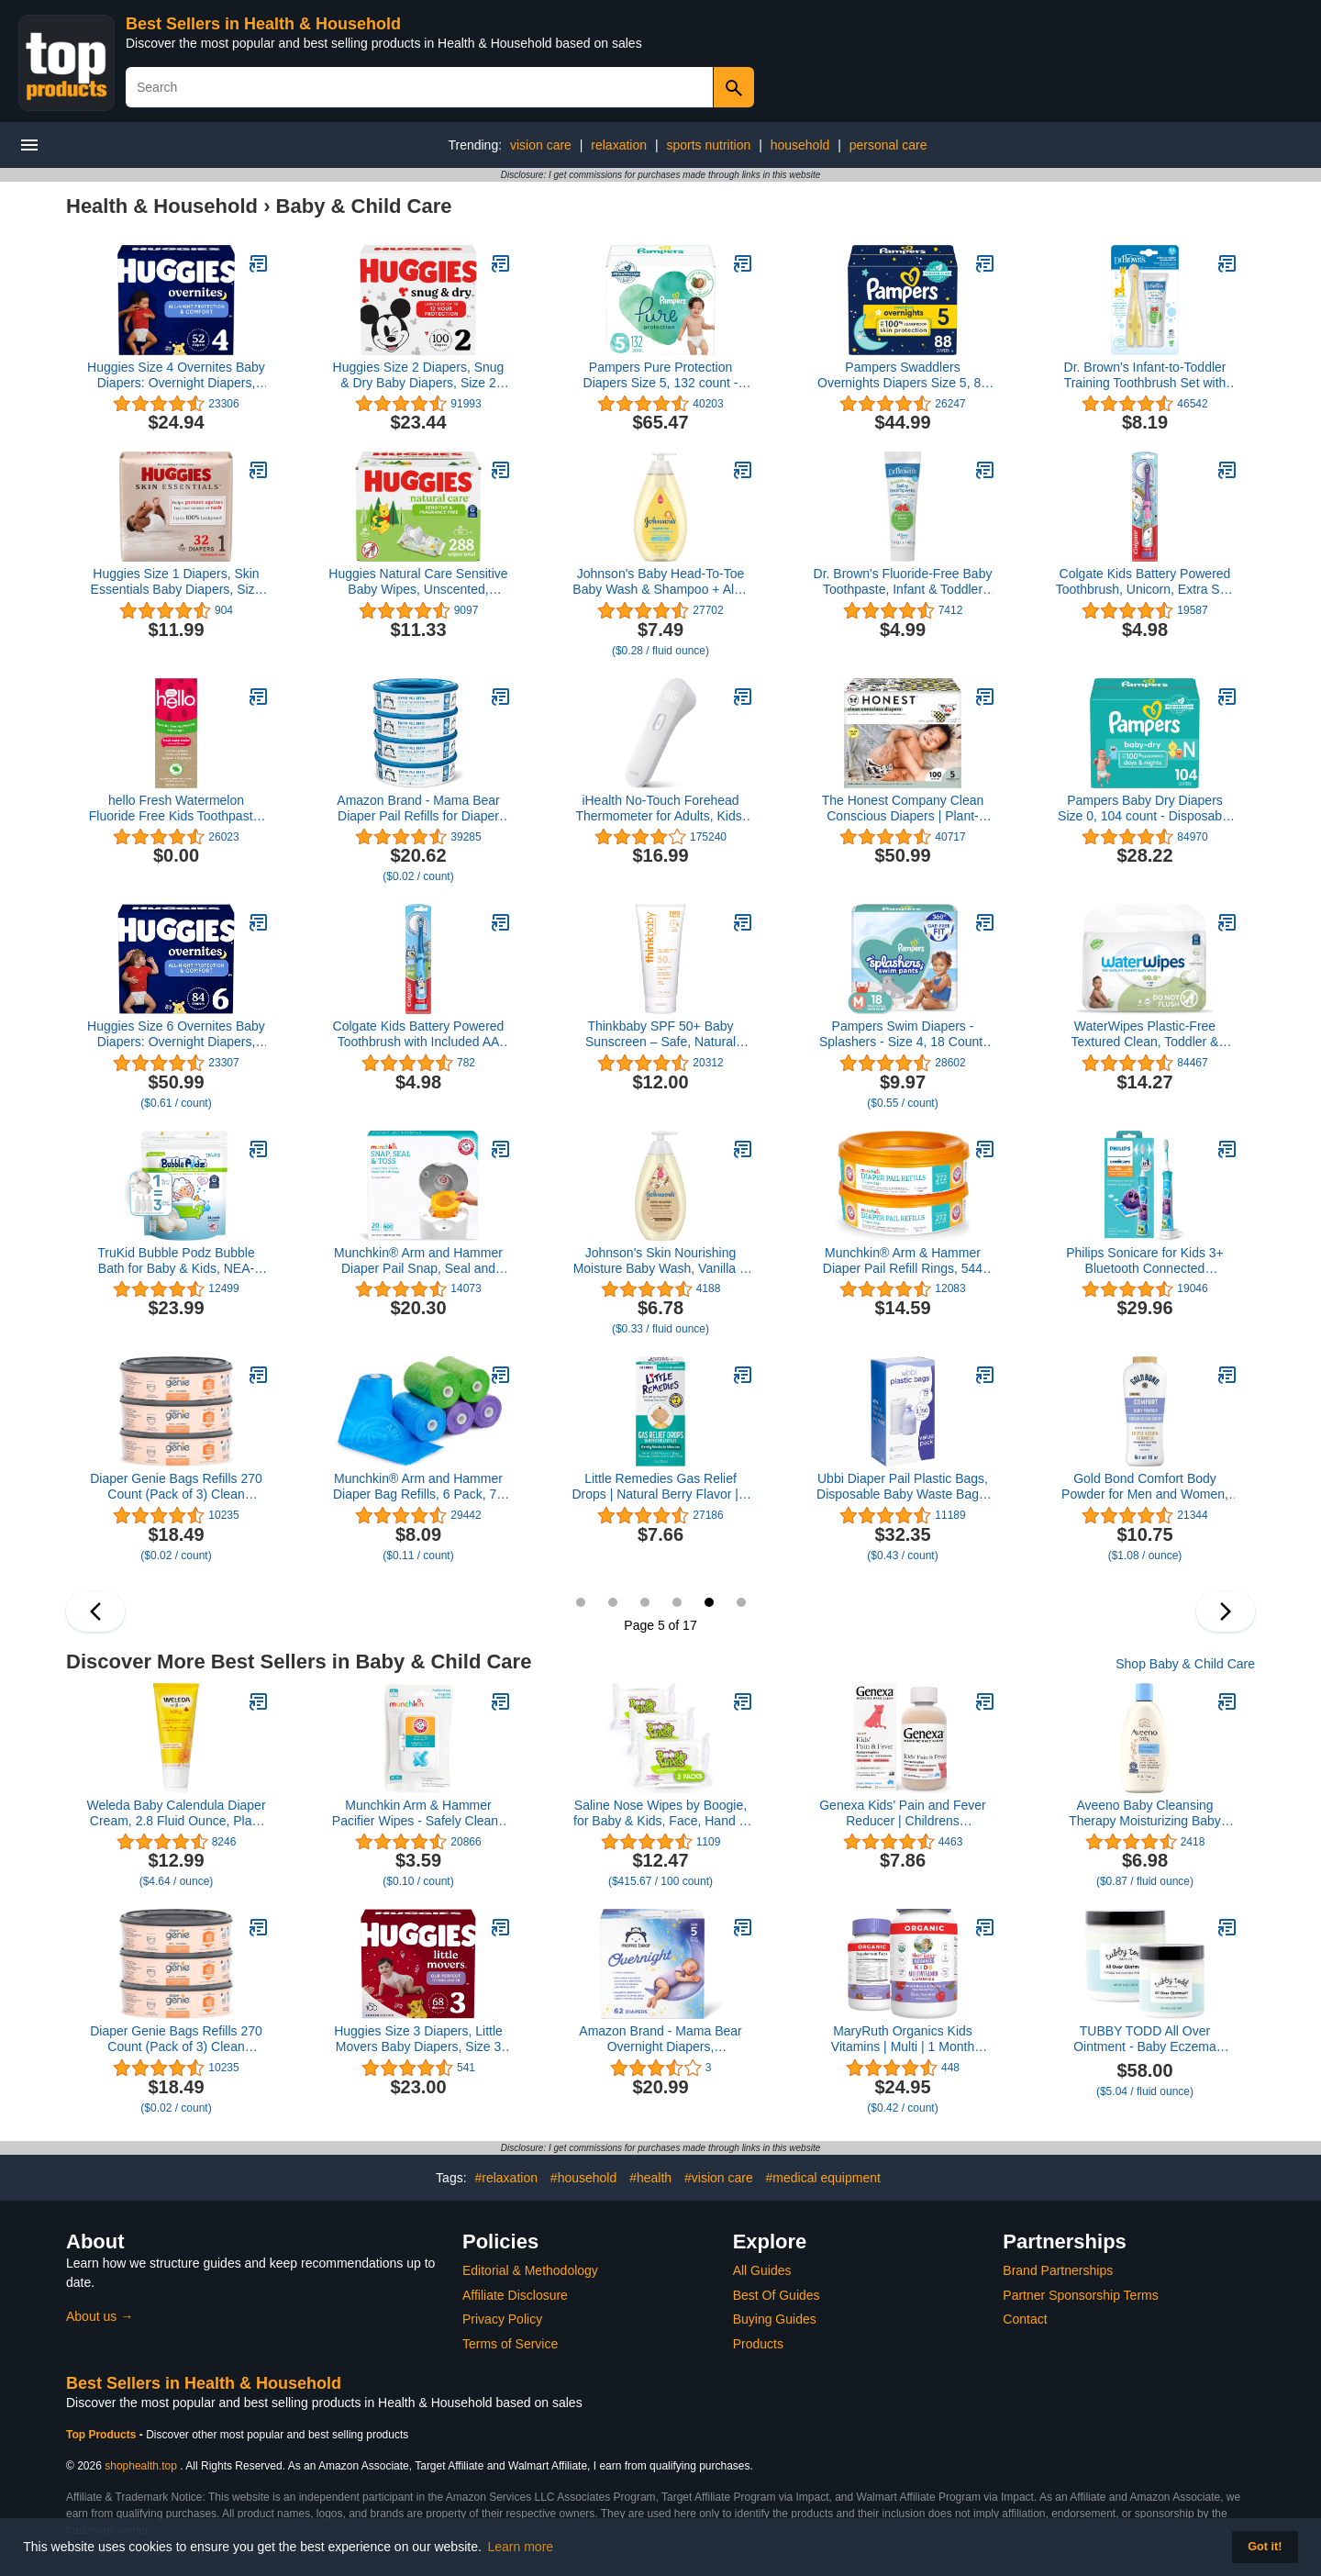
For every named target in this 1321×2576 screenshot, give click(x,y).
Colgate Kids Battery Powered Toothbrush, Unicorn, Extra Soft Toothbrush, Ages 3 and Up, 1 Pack (1145, 581)
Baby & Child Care (364, 206)
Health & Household (162, 206)
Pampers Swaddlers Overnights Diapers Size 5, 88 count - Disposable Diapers (902, 375)
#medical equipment (823, 2177)
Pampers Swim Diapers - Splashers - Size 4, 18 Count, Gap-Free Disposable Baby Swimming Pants (902, 1034)
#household (583, 2177)
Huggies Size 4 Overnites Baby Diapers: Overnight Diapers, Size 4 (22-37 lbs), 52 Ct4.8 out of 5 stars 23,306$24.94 (176, 375)
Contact (1025, 2319)
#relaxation (506, 2177)
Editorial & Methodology (530, 2270)
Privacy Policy (502, 2319)
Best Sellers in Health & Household (263, 24)
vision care (541, 145)
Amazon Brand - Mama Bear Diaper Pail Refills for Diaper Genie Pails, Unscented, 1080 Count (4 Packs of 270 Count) (418, 808)
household (800, 145)
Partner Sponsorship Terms (1080, 2295)
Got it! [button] (1265, 2546)
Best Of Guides (776, 2295)
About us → (99, 2316)
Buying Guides (774, 2319)
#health (650, 2177)
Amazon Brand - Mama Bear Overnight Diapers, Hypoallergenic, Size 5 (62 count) (660, 2039)
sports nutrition (708, 145)
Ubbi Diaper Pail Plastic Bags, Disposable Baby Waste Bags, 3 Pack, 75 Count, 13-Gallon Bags (902, 1486)
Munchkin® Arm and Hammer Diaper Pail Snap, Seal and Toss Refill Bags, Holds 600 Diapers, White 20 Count (418, 1261)
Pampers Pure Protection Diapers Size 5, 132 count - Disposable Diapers (660, 375)
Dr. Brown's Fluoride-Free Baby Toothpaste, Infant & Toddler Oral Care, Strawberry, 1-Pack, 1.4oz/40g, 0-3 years (903, 581)
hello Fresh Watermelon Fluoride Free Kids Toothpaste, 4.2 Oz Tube (176, 808)
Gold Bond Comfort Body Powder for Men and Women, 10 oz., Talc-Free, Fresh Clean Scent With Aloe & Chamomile (1145, 1486)
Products (758, 2343)
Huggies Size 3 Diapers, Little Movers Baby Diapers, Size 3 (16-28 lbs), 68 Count (418, 2039)
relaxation (619, 145)
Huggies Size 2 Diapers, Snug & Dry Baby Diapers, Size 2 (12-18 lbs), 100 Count (419, 375)
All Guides (762, 2270)
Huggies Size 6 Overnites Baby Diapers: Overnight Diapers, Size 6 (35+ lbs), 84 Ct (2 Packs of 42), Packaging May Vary (176, 1034)
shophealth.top (141, 2465)
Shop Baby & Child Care (1185, 1663)
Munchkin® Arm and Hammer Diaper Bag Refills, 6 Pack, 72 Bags (418, 1486)
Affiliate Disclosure (515, 2295)
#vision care (718, 2177)
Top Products (102, 2434)
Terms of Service (510, 2343)
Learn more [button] (521, 2546)
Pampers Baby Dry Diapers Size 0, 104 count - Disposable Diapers (1145, 808)
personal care (888, 145)
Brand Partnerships (1058, 2270)
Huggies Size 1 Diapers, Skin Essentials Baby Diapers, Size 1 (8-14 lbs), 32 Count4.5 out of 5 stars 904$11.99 (176, 581)
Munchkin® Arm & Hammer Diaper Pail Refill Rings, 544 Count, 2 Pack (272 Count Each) (902, 1261)
